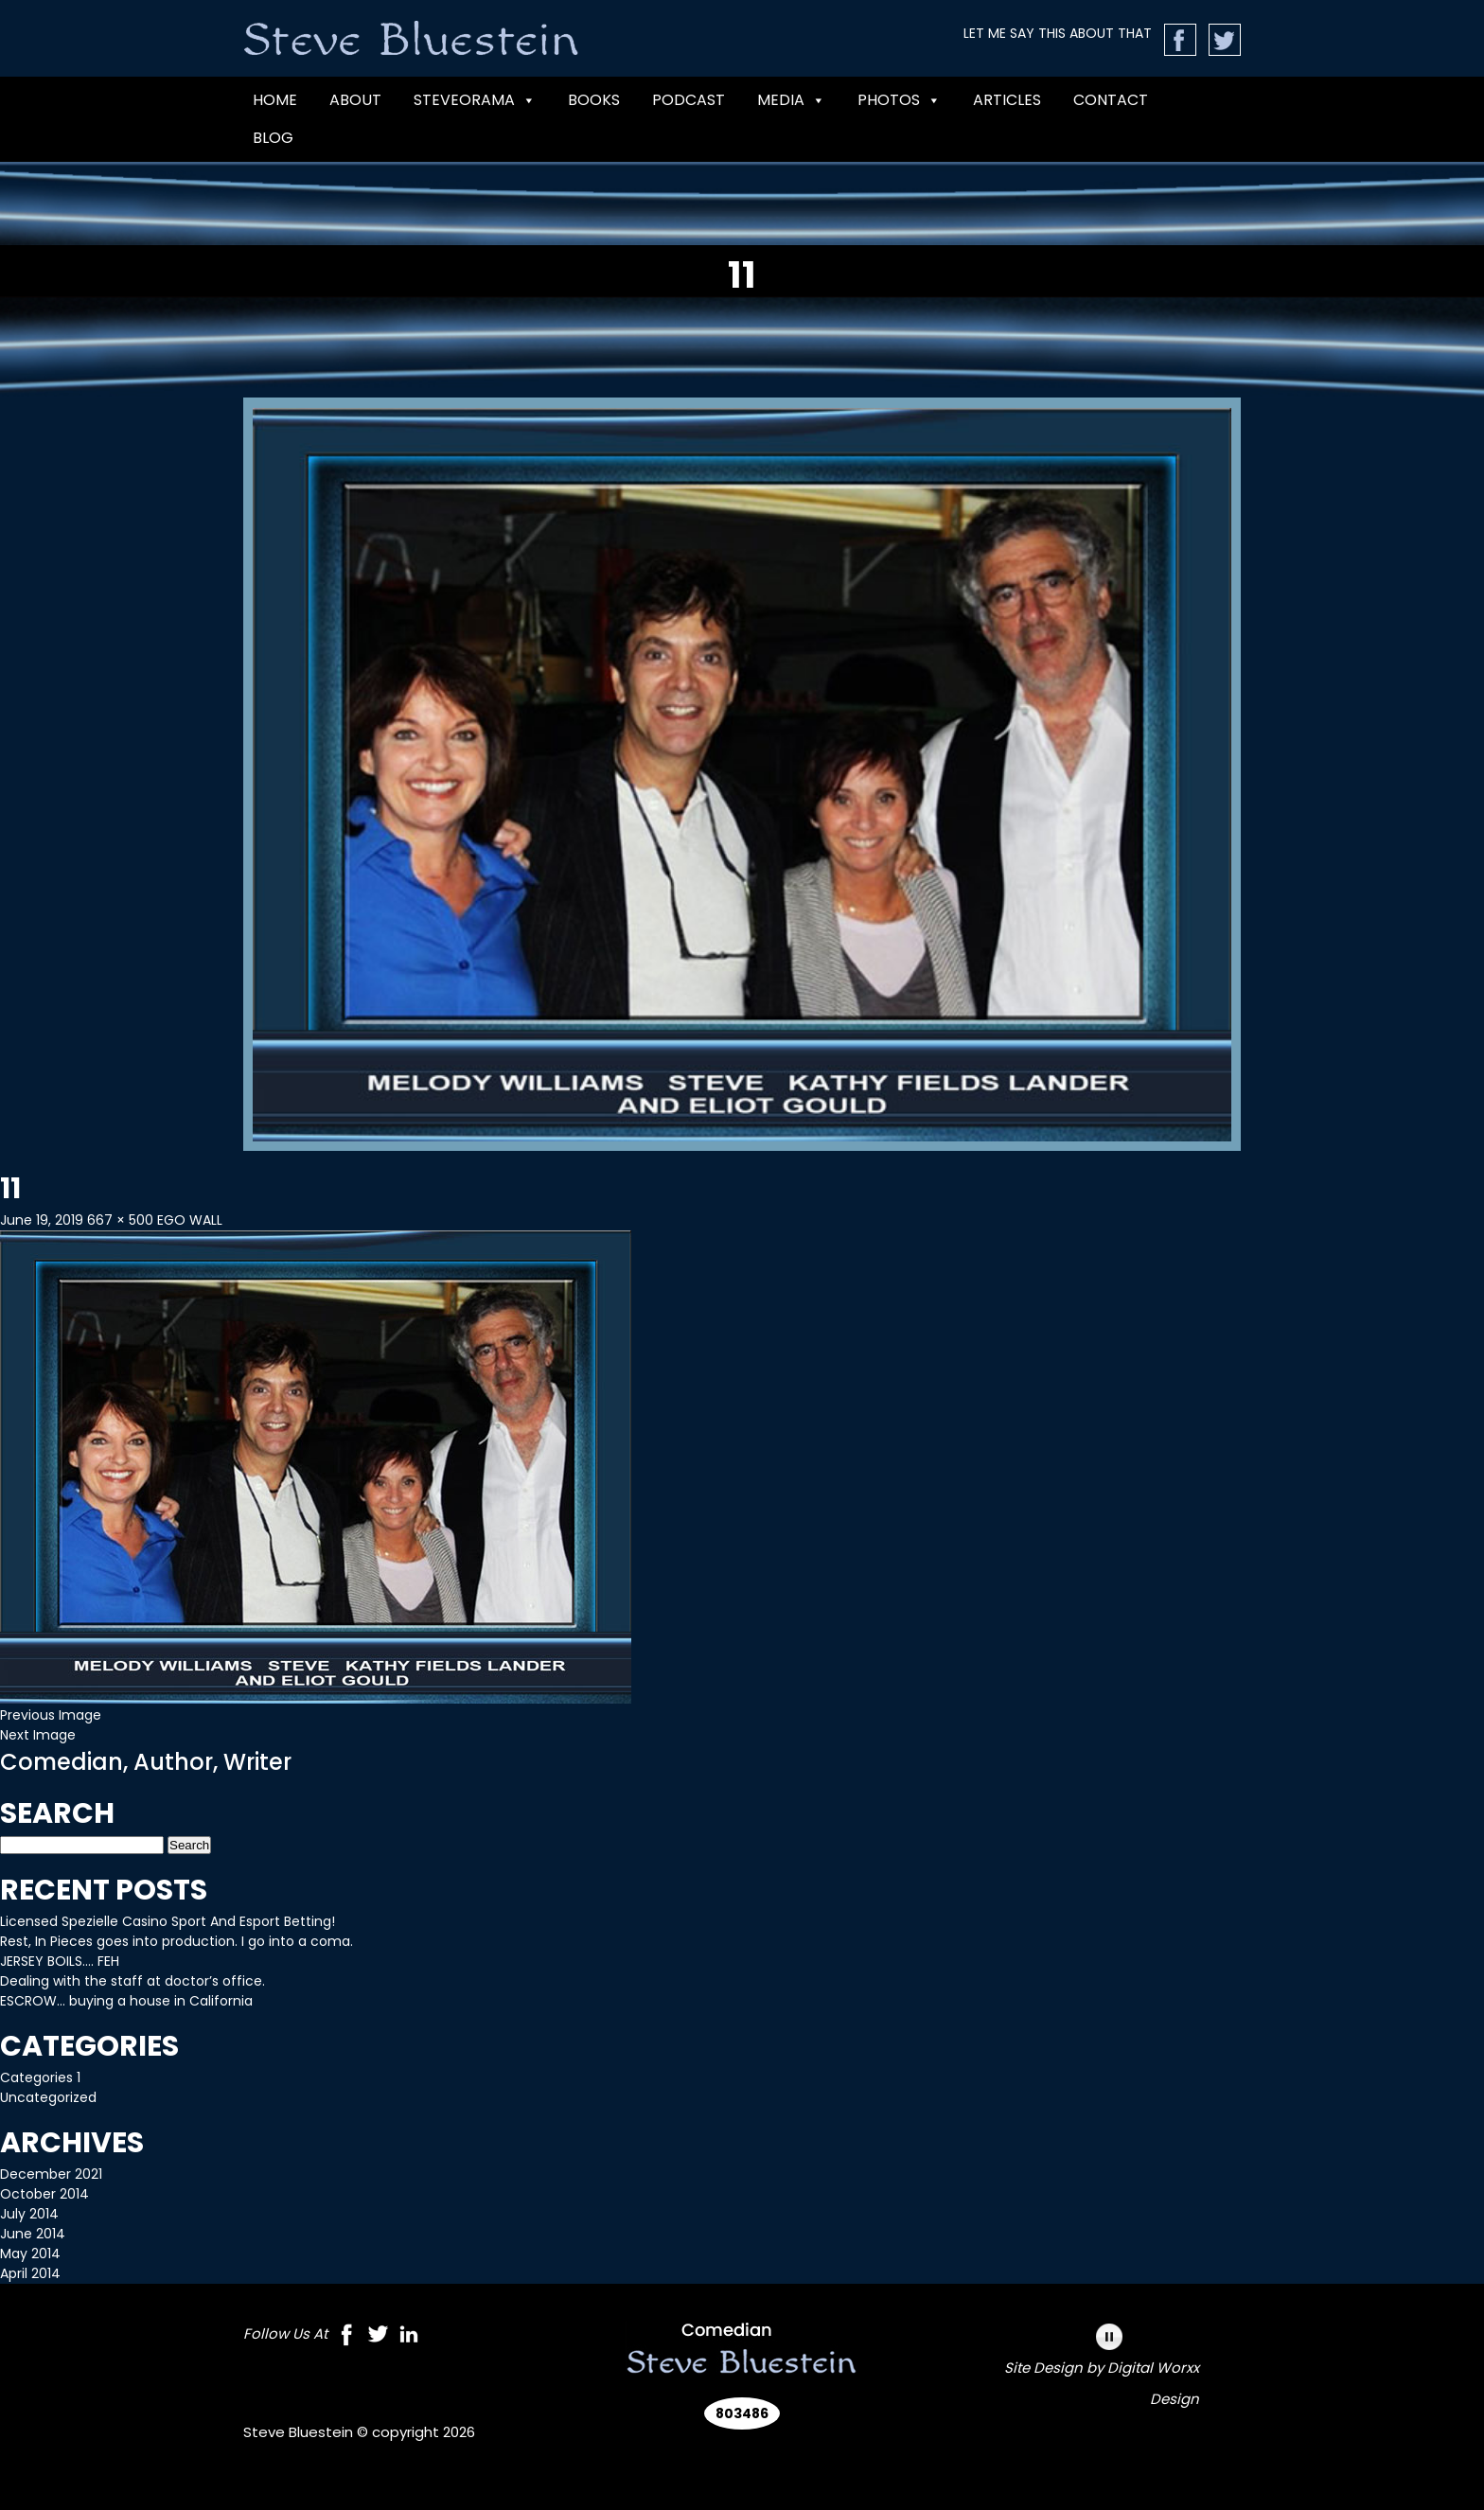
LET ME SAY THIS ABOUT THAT (1057, 33)
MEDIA (791, 100)
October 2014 (44, 2193)
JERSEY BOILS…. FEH (59, 1961)
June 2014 (32, 2233)
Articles (1007, 100)
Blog (273, 138)
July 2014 (29, 2213)
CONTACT (1110, 100)
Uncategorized (48, 2097)
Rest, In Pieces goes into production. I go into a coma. (176, 1941)
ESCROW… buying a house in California (126, 2000)
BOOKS (594, 100)
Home (275, 100)
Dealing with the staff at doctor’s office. (132, 1980)
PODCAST (688, 100)
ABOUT (355, 100)
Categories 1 (40, 2077)
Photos (899, 100)
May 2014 (30, 2253)
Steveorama (475, 100)
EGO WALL (189, 1220)
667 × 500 (120, 1220)
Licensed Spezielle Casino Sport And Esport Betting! (167, 1921)
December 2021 (51, 2174)
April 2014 (30, 2273)
